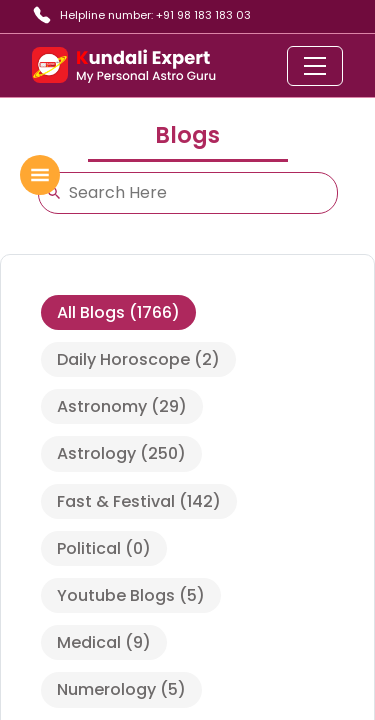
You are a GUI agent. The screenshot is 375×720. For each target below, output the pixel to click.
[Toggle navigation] (315, 66)
